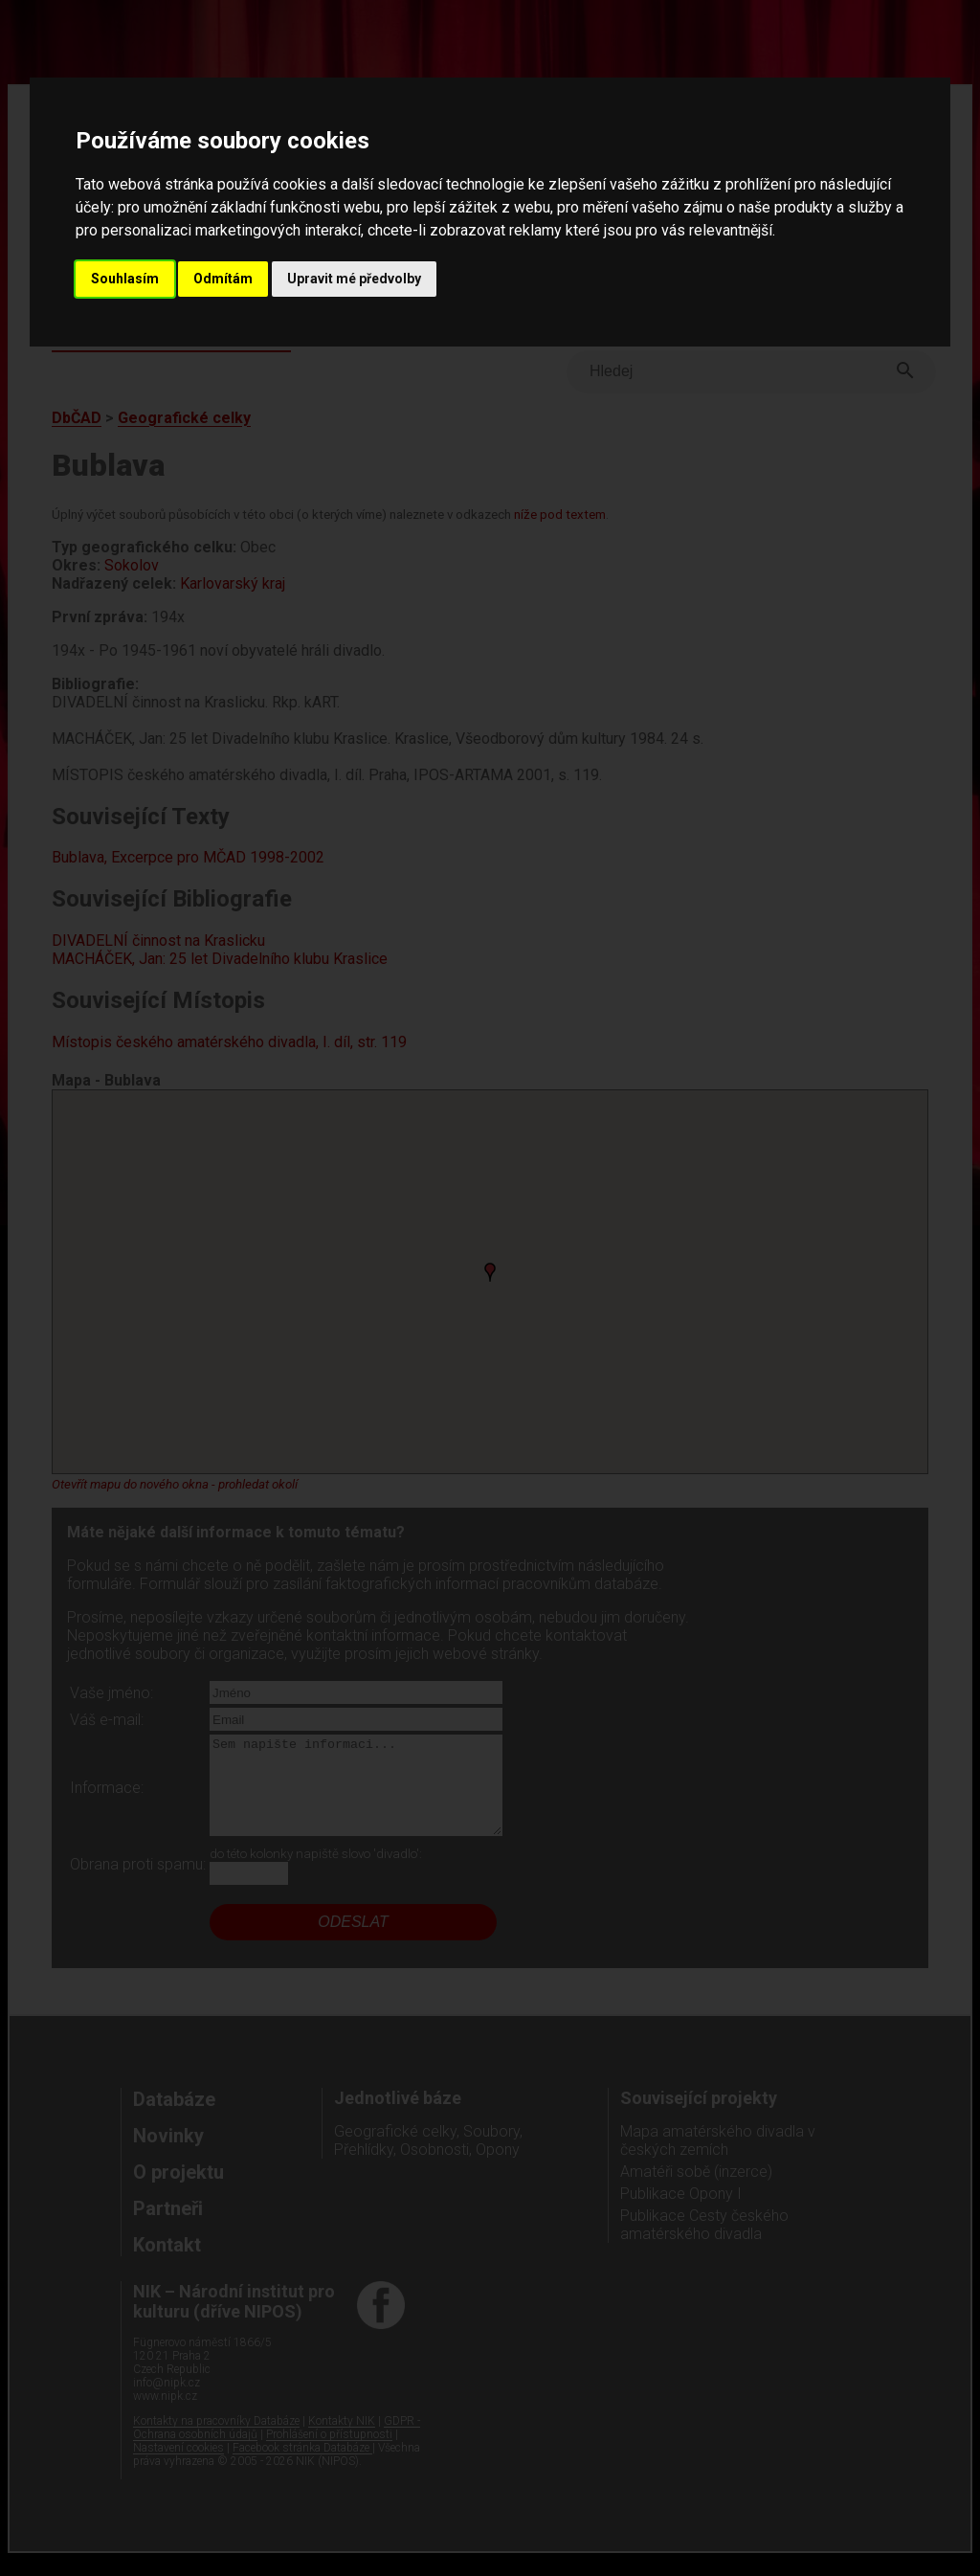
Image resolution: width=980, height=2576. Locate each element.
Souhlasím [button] (125, 278)
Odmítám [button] (223, 278)
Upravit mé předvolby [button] (354, 278)
